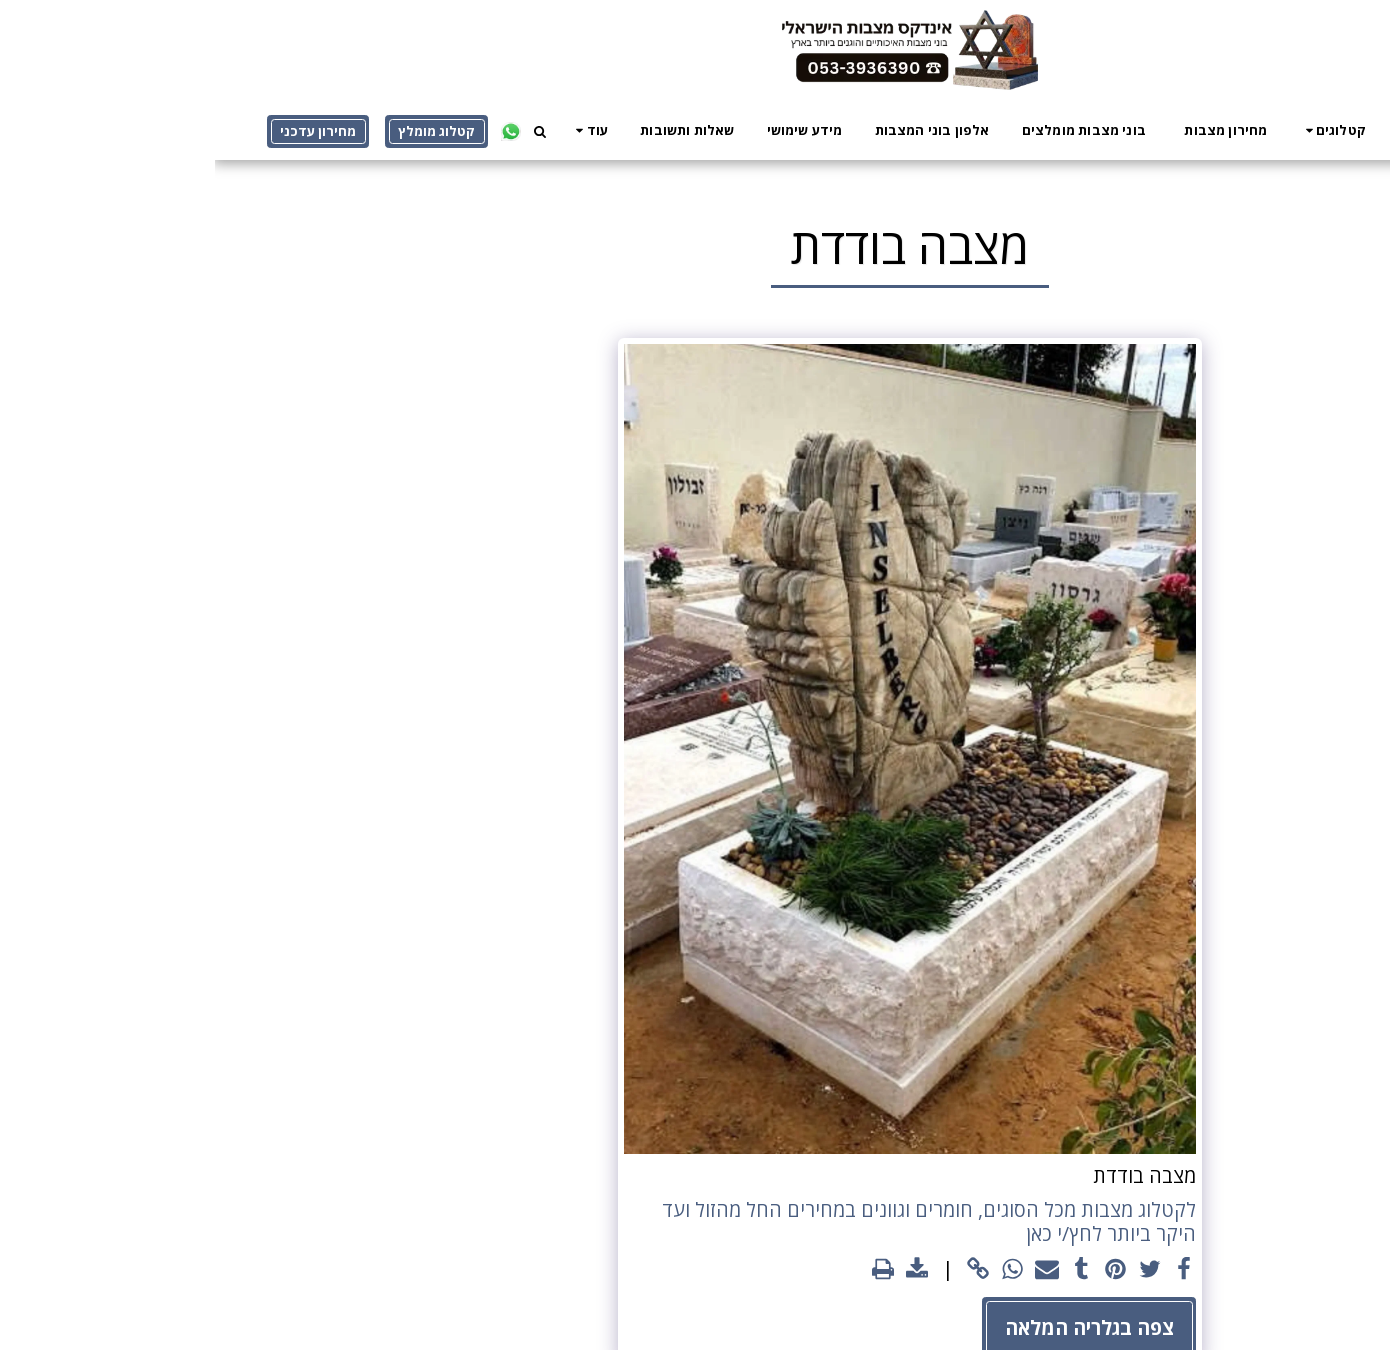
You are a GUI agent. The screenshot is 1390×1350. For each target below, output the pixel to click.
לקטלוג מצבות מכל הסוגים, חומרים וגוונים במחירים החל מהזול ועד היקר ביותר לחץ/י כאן (714, 1222)
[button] (1118, 130)
